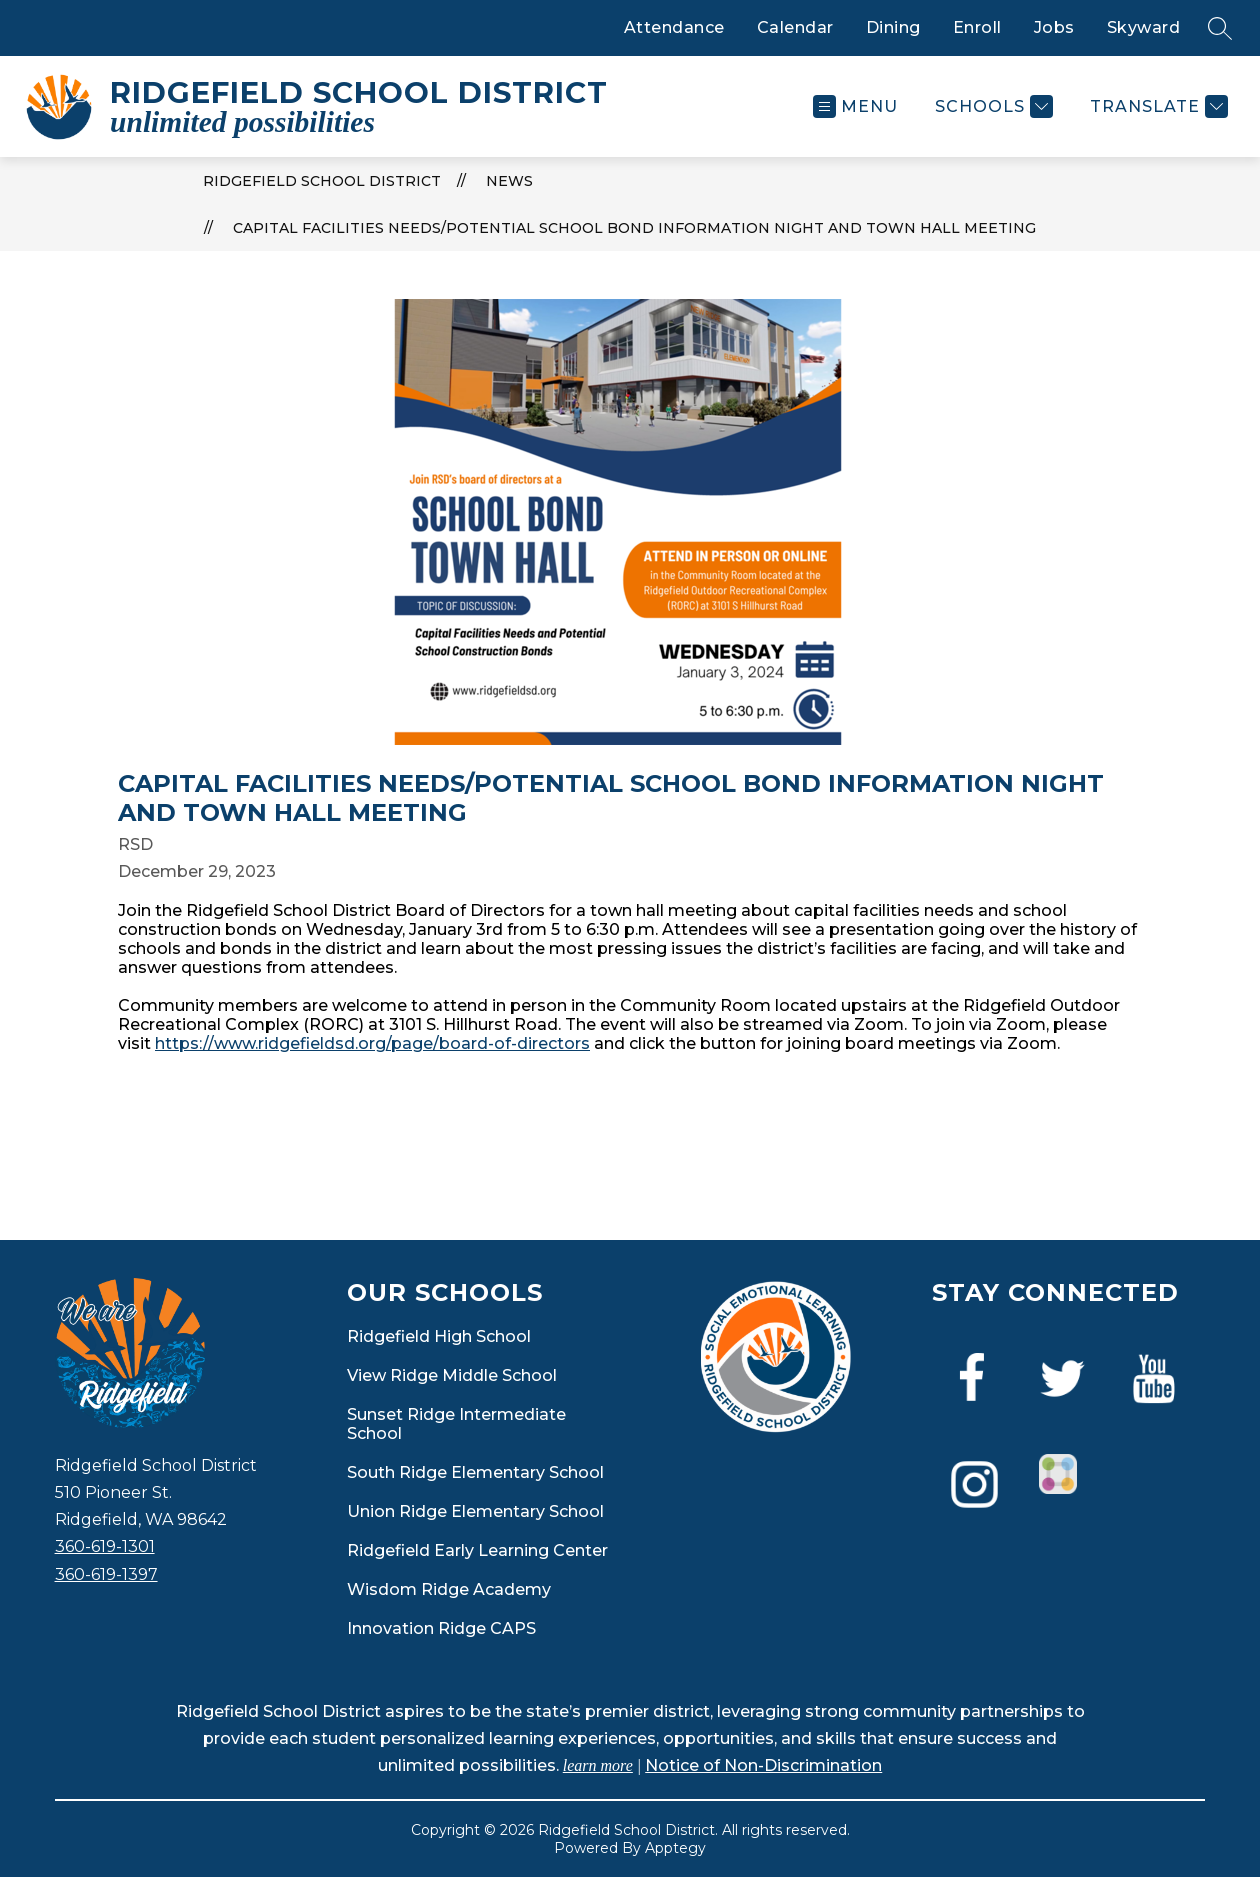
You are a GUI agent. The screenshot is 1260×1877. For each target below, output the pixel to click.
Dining (893, 27)
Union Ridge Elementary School (475, 1511)
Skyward (1144, 27)
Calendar (795, 27)
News (509, 181)
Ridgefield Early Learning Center (477, 1550)
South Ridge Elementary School (475, 1472)
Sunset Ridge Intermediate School (456, 1424)
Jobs (1054, 27)
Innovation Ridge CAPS (441, 1628)
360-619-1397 (106, 1574)
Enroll (977, 27)
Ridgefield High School (439, 1336)
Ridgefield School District (322, 181)
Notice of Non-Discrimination (763, 1765)
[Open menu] (855, 106)
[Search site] (1220, 28)
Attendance (674, 27)
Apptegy (675, 1848)
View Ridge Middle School (452, 1375)
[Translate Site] (1156, 106)
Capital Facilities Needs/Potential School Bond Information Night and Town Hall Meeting (634, 228)
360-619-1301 (105, 1546)
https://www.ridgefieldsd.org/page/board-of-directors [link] (372, 1043)
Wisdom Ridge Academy (449, 1589)
